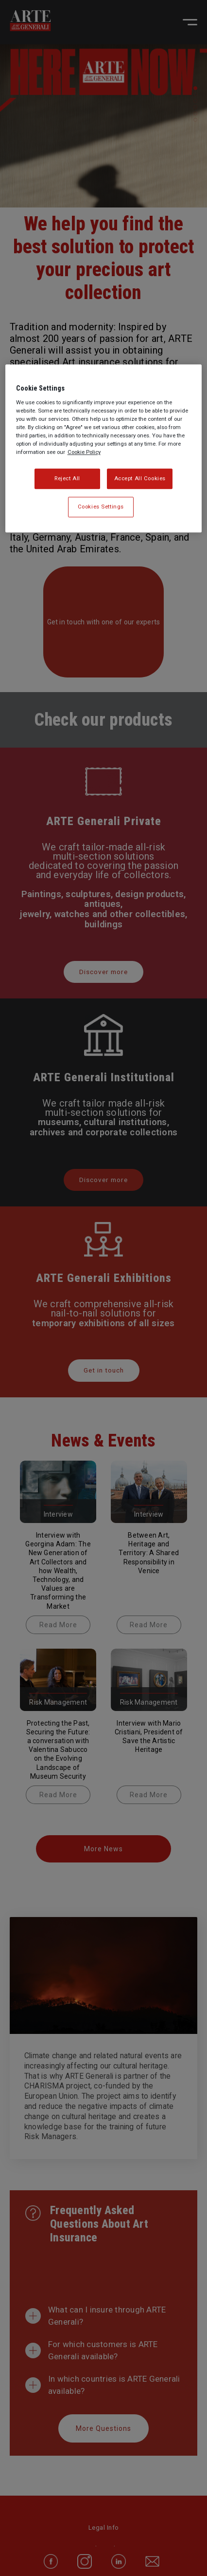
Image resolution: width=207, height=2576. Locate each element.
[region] (103, 449)
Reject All (67, 478)
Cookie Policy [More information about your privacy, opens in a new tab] (84, 452)
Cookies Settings (101, 506)
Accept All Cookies (140, 478)
